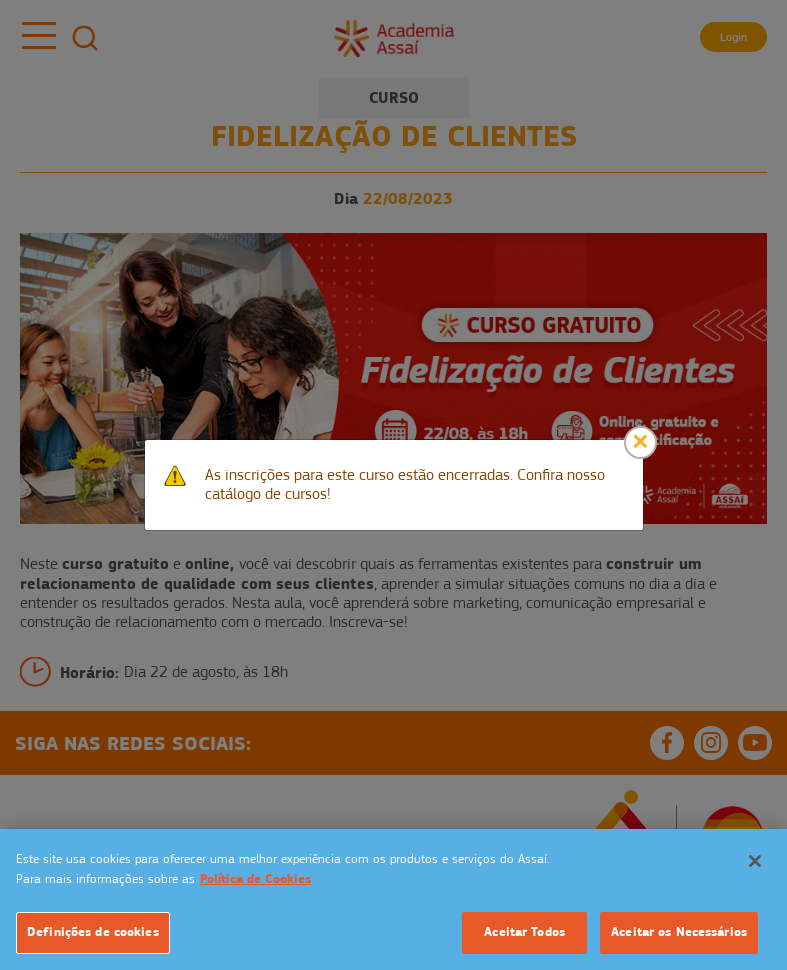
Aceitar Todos (524, 932)
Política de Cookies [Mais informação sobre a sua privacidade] (255, 879)
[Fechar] (755, 861)
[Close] (640, 442)
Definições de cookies (93, 932)
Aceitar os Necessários (679, 932)
